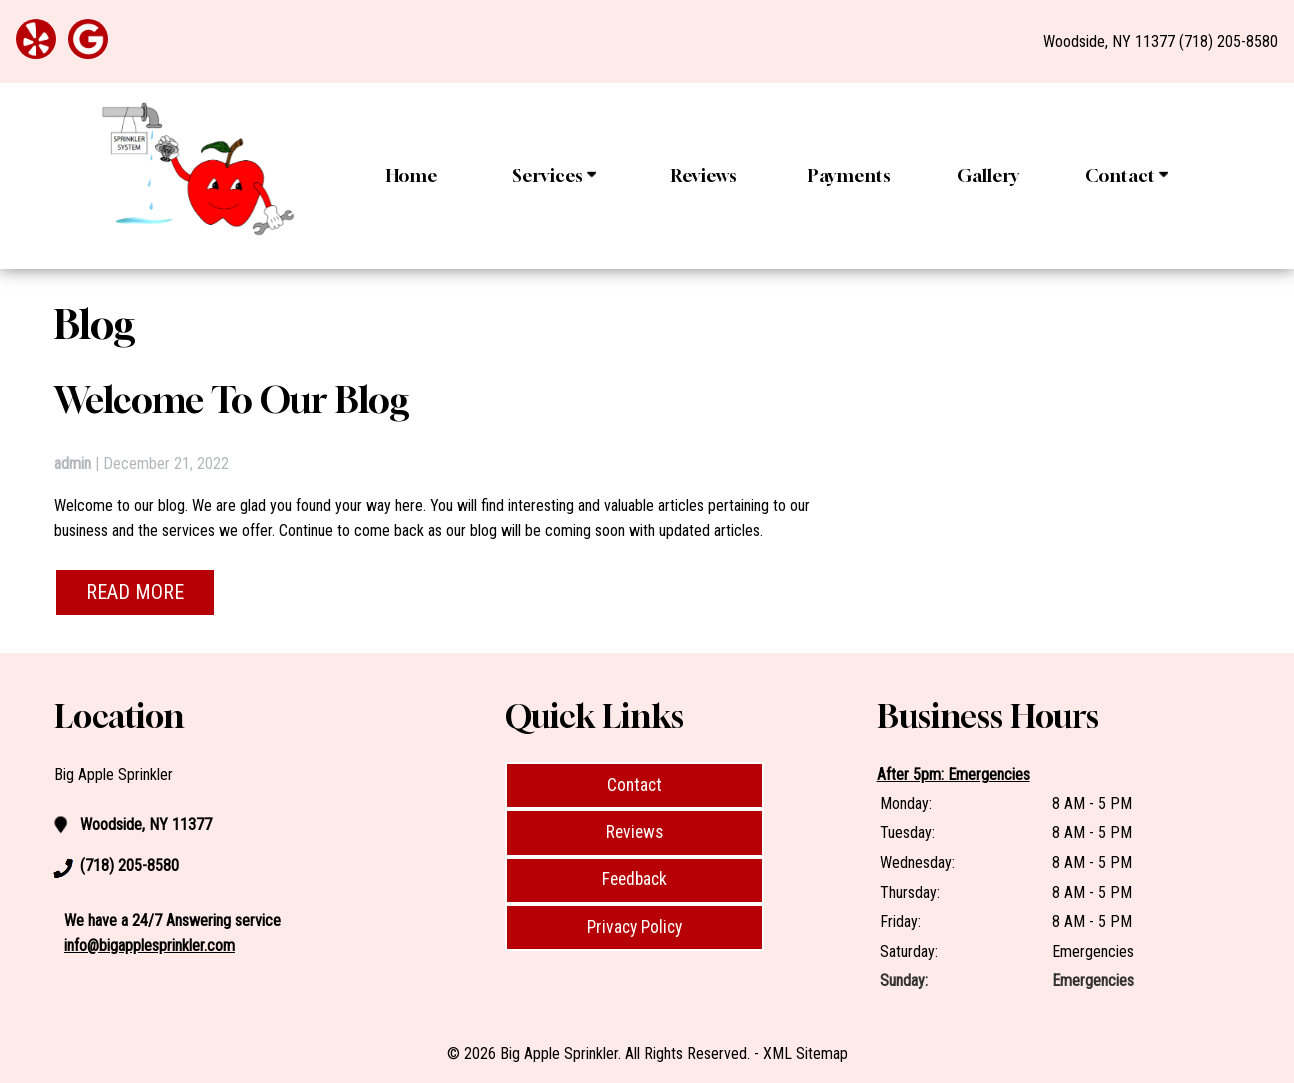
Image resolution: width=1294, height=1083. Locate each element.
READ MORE (135, 592)
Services (554, 175)
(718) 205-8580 (1228, 41)
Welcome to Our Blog (232, 399)
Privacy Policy (634, 927)
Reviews (704, 175)
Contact (1126, 175)
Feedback (634, 879)
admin (72, 463)
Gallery (988, 175)
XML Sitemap (805, 1053)
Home (411, 175)
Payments (849, 175)
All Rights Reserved (686, 1053)
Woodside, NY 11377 (1109, 41)
